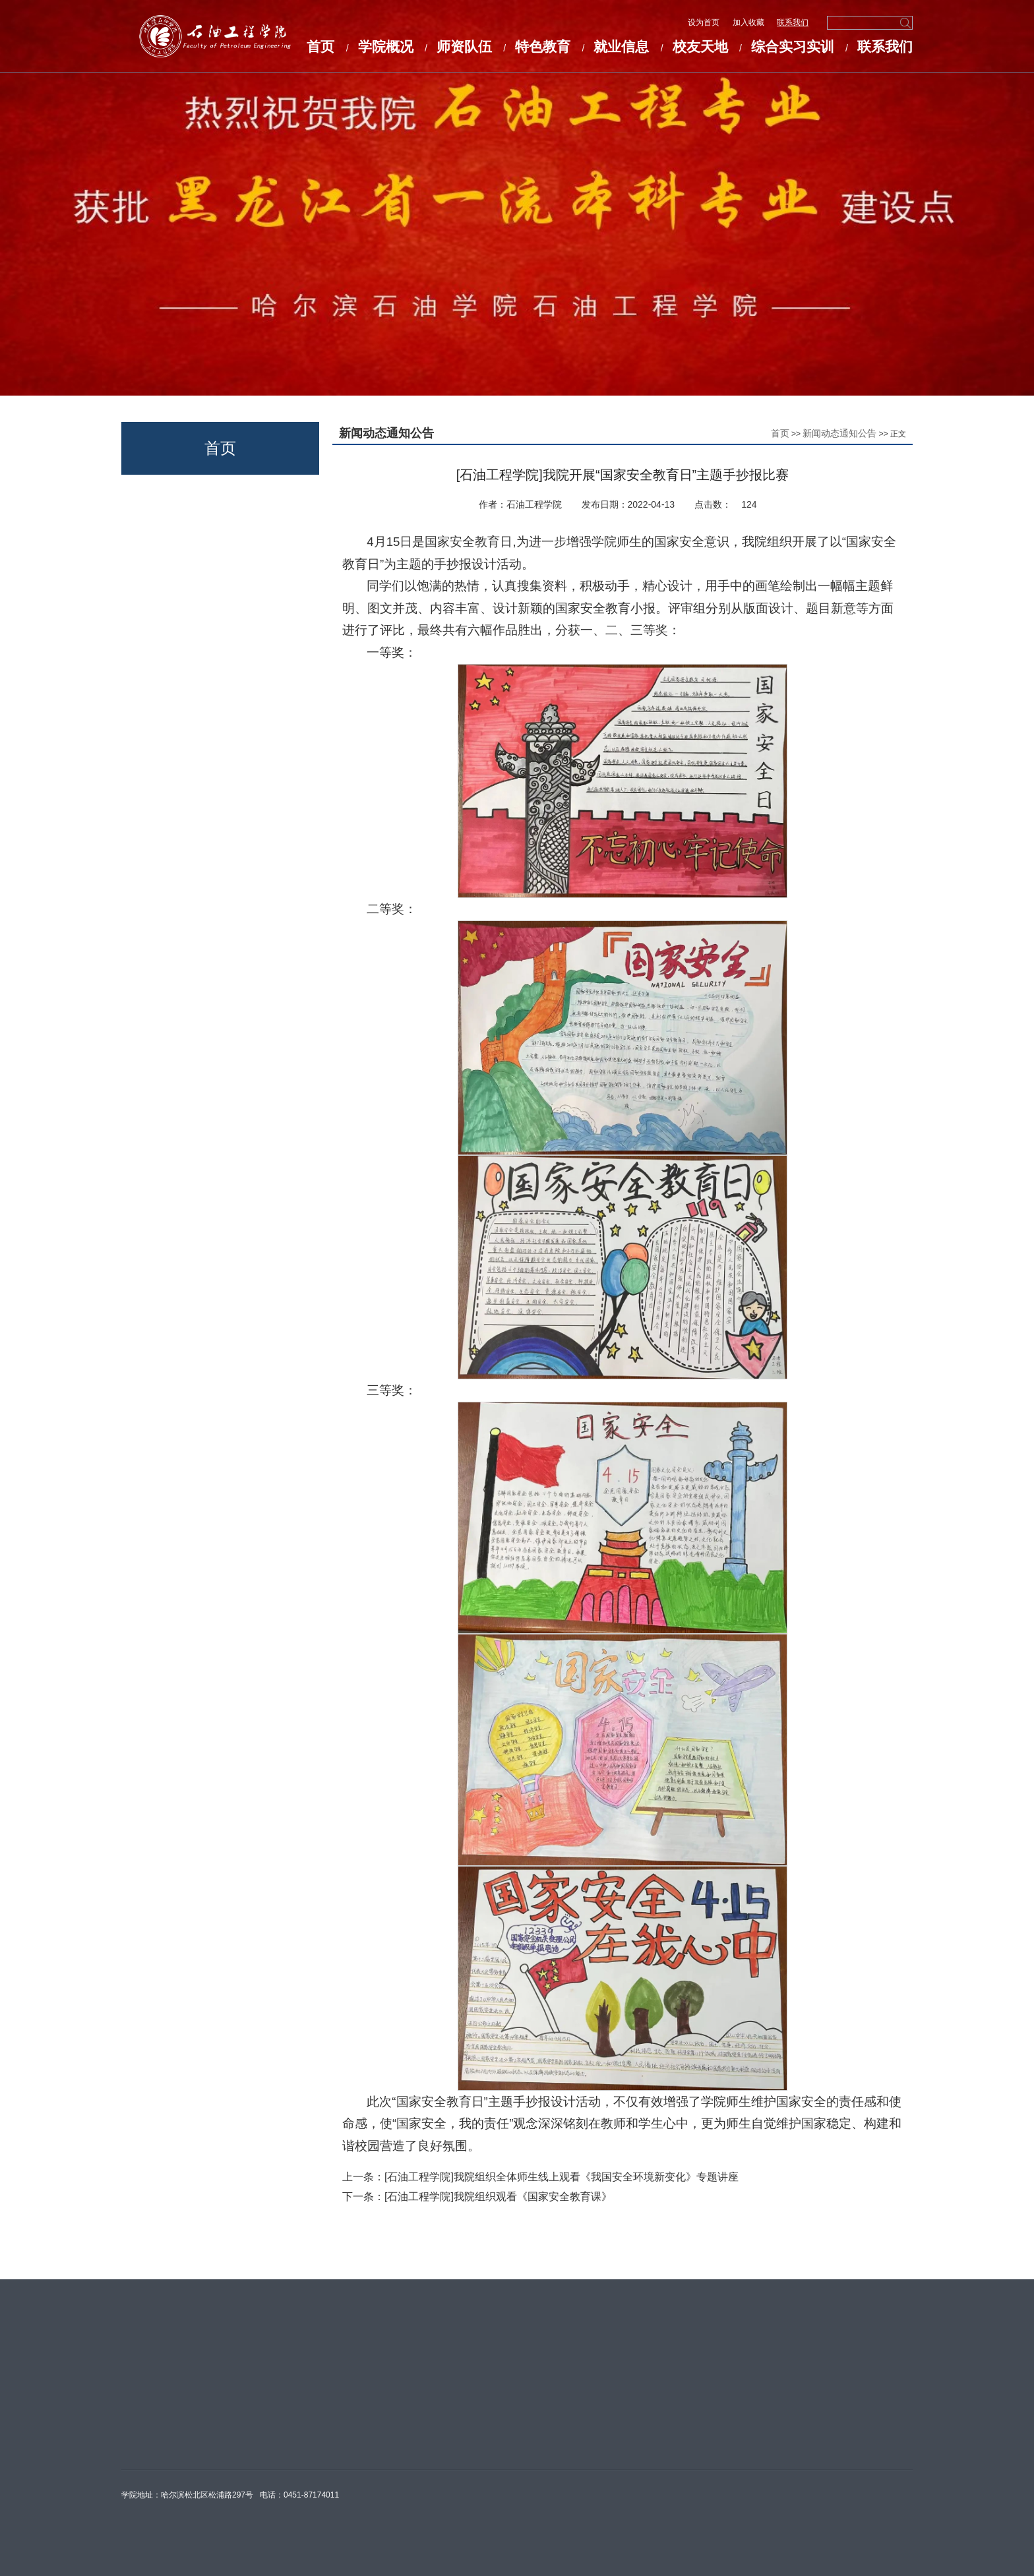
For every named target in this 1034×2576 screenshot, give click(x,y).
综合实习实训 (792, 46)
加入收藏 (749, 22)
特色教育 (542, 46)
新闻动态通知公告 (839, 433)
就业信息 (621, 46)
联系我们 (792, 22)
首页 (320, 46)
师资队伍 (464, 46)
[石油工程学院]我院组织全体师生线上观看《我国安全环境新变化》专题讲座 (561, 2176)
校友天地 (700, 46)
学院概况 (385, 46)
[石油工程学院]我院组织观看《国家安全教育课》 (498, 2196)
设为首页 (704, 22)
